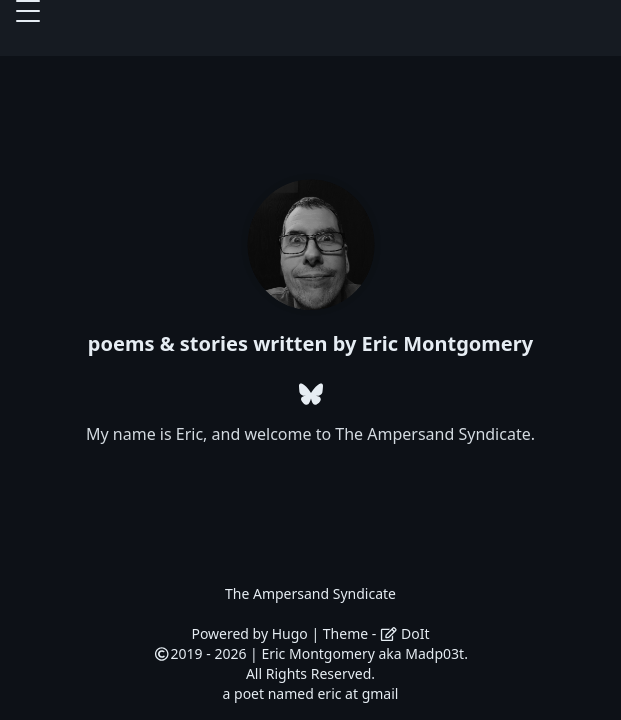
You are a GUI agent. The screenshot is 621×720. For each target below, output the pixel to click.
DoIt (405, 633)
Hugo (290, 633)
